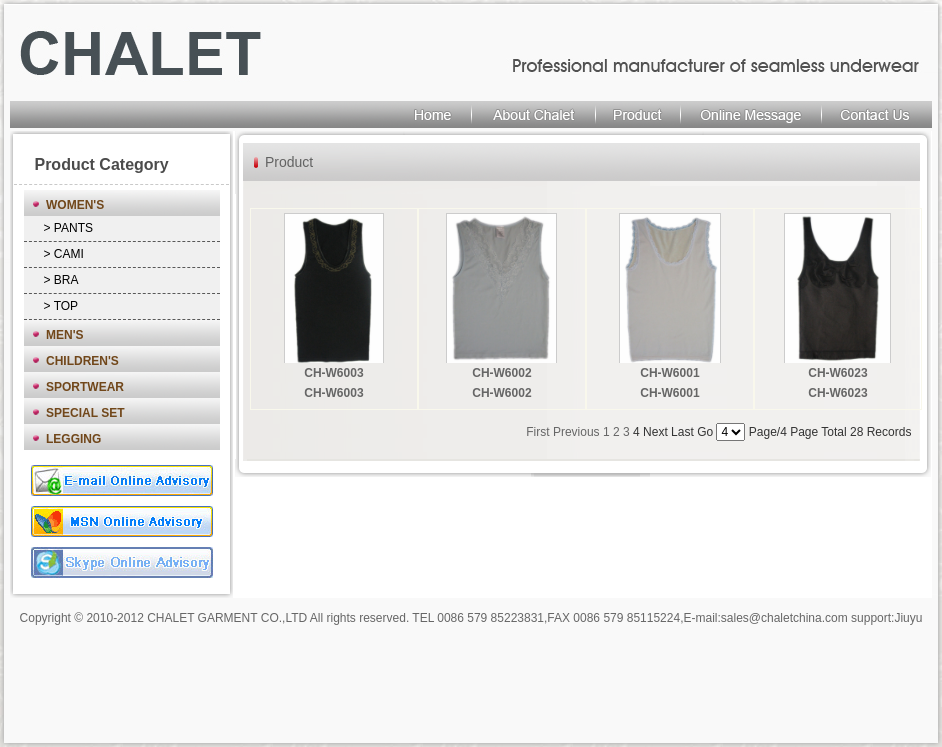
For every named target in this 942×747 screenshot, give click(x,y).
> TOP (61, 306)
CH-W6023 (837, 373)
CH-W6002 (501, 373)
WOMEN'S (75, 205)
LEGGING (73, 439)
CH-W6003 (333, 373)
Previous (576, 432)
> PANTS (68, 228)
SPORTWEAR (85, 387)
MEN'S (65, 335)
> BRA (61, 280)
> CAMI (64, 254)
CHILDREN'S (82, 361)
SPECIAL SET (85, 413)
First (537, 432)
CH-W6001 (669, 373)
